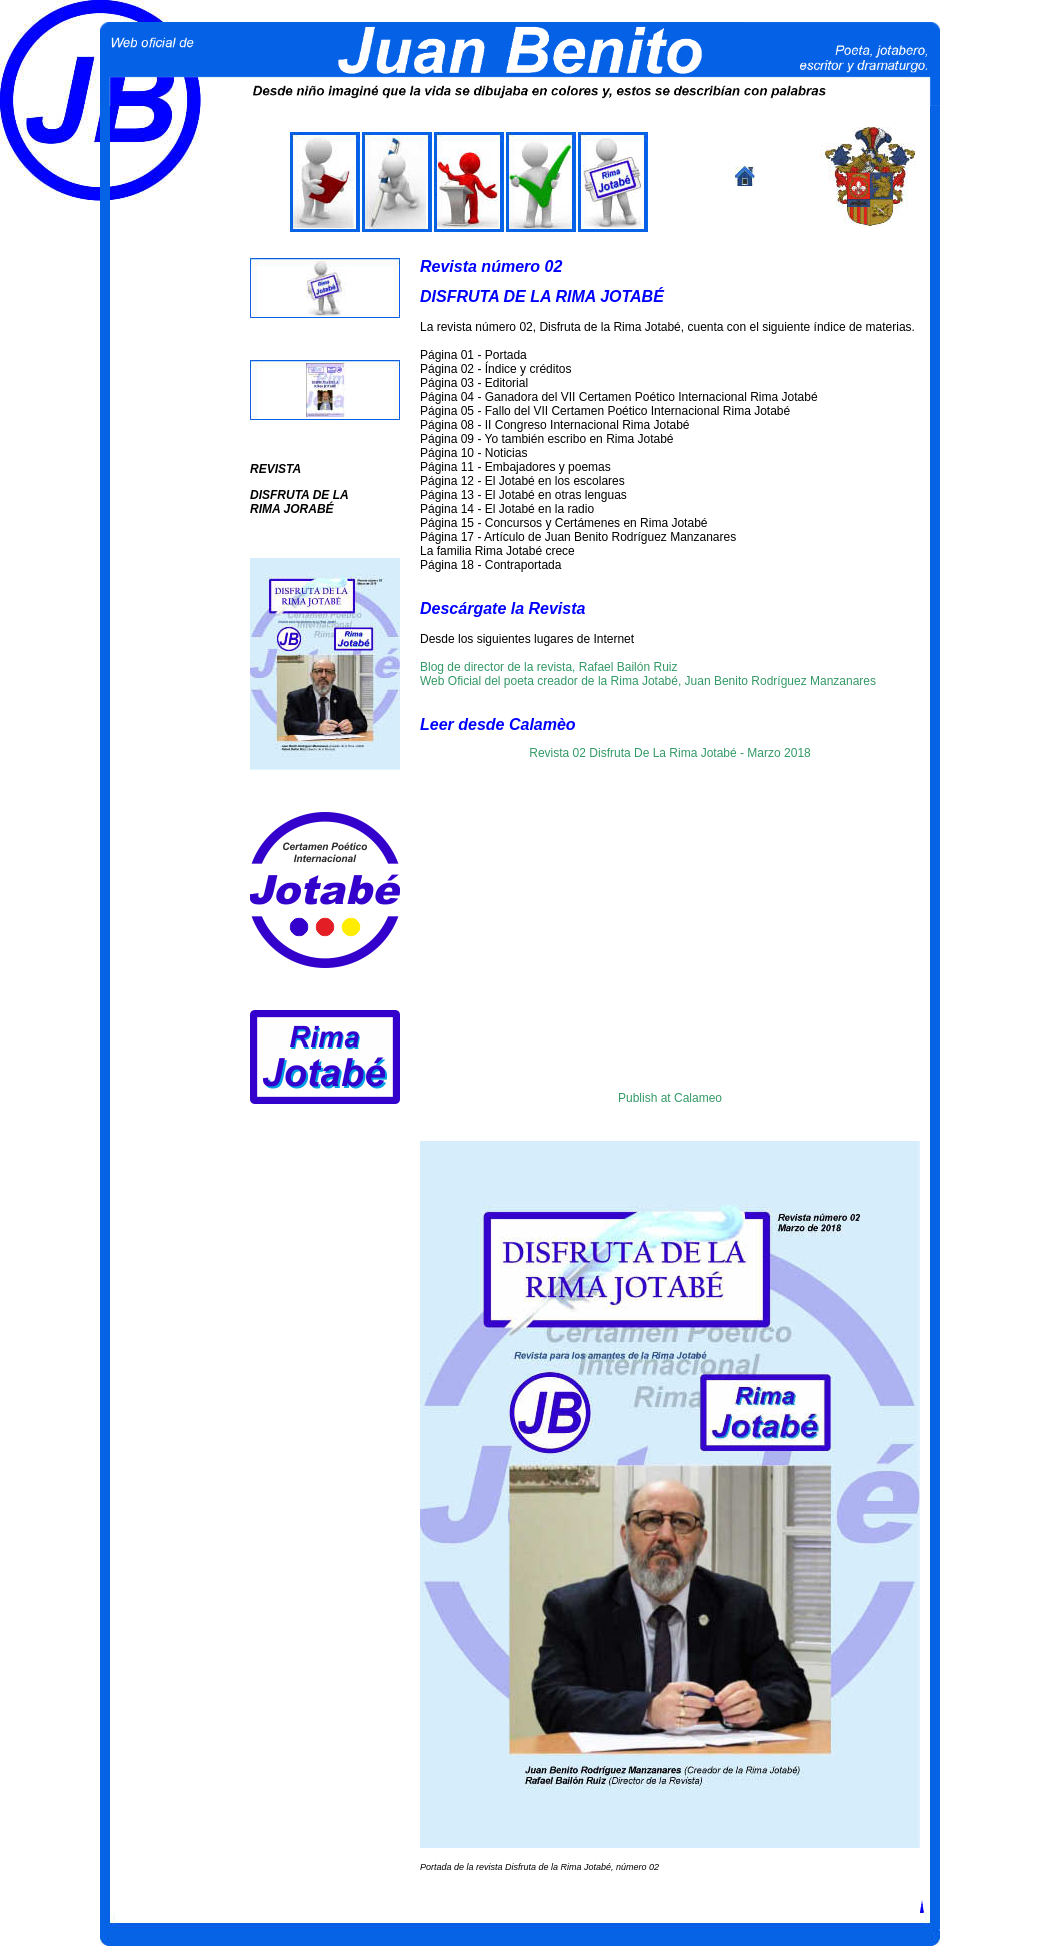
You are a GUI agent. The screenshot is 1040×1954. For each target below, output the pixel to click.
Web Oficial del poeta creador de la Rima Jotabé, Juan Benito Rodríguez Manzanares (648, 681)
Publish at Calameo (670, 1098)
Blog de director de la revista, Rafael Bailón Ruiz (548, 667)
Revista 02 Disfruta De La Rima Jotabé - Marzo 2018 (669, 753)
